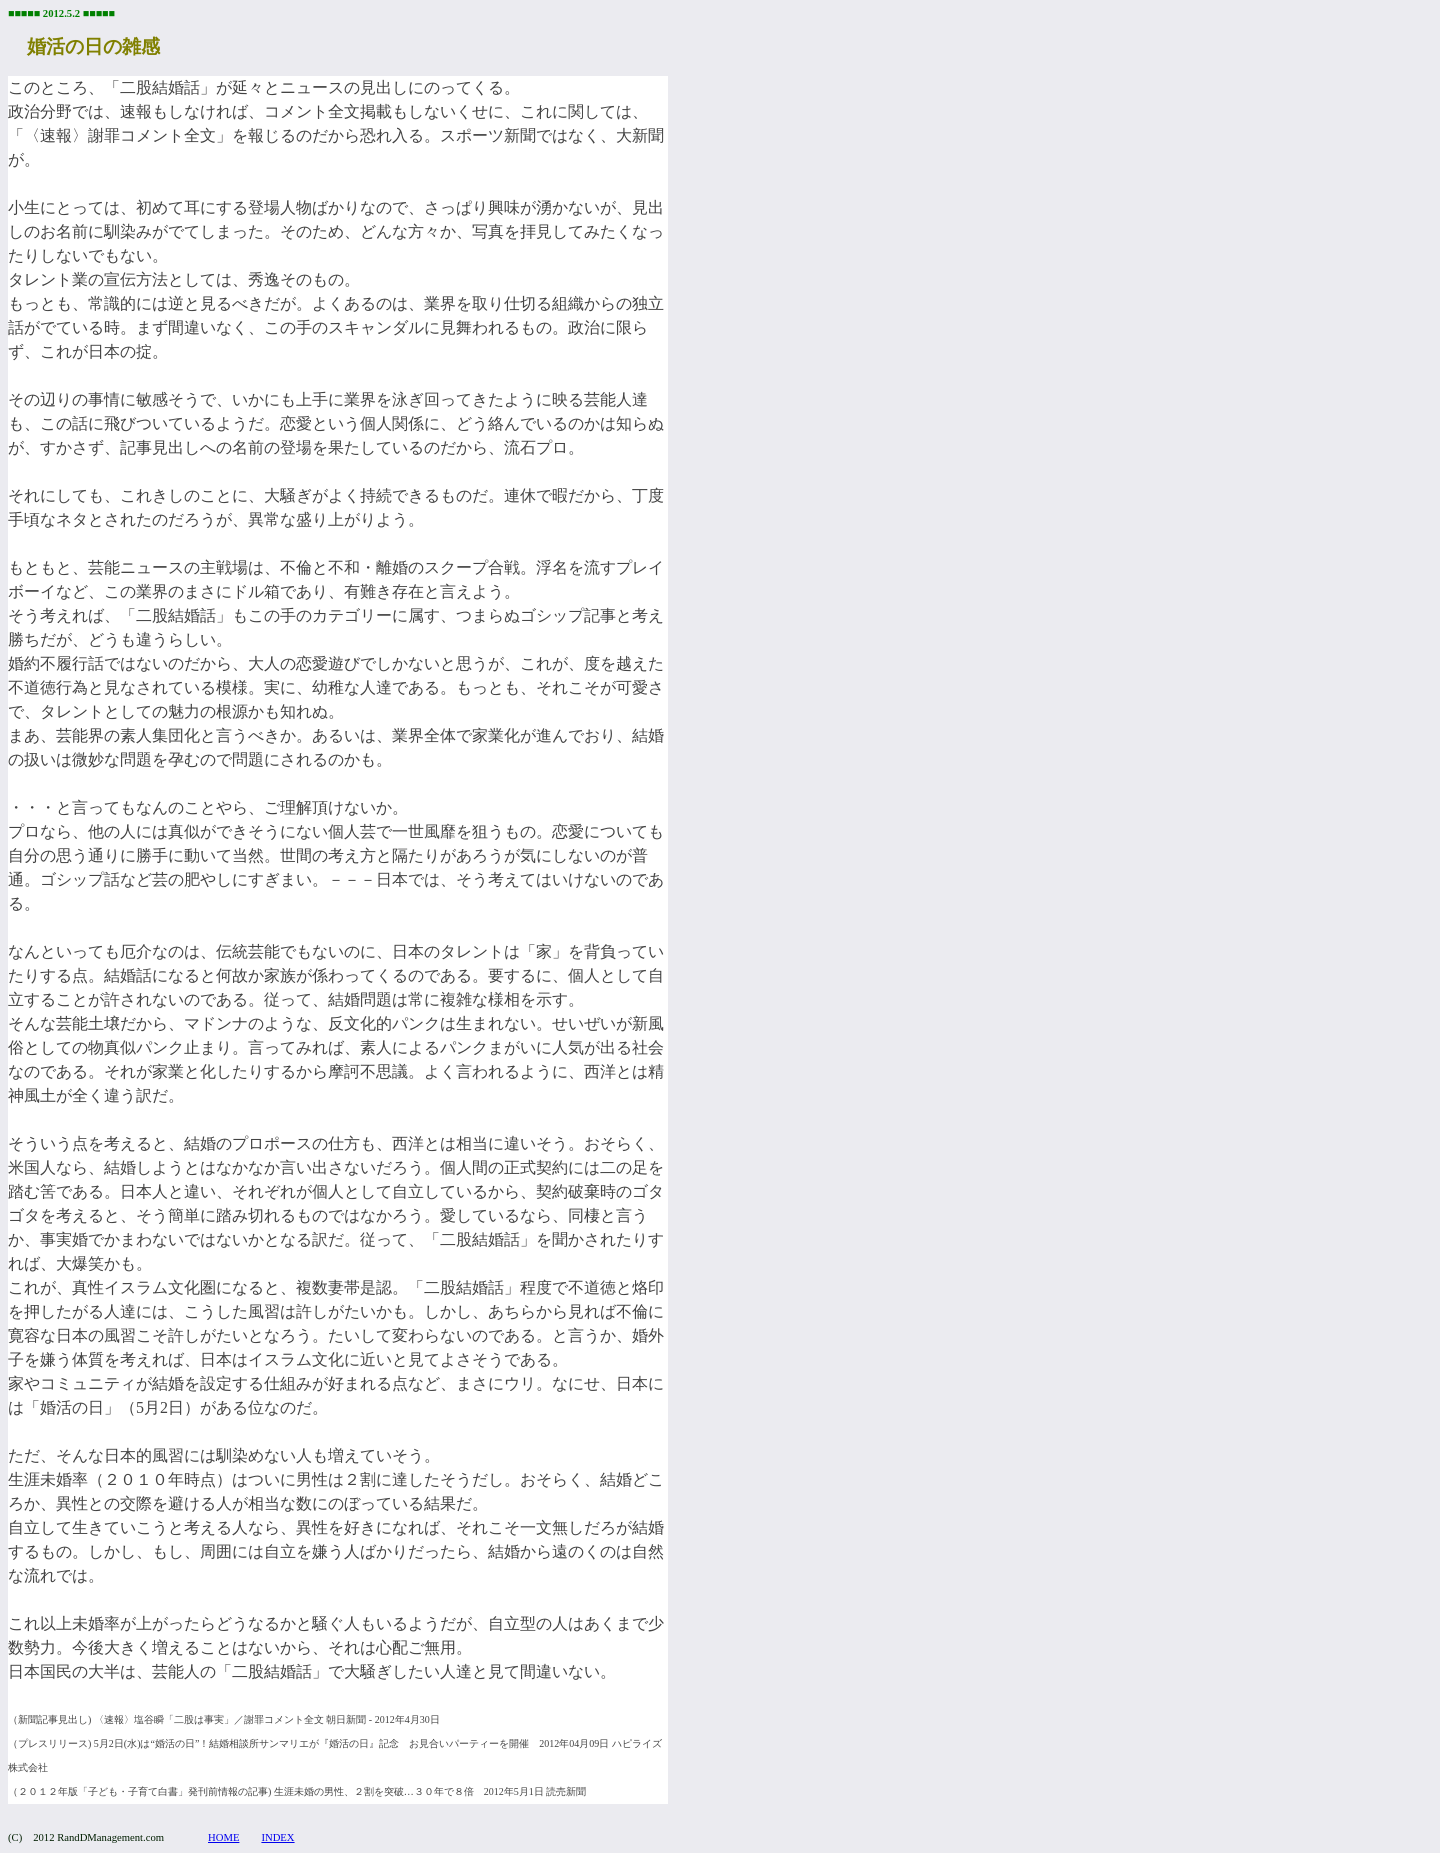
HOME (223, 1837)
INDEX (277, 1837)
